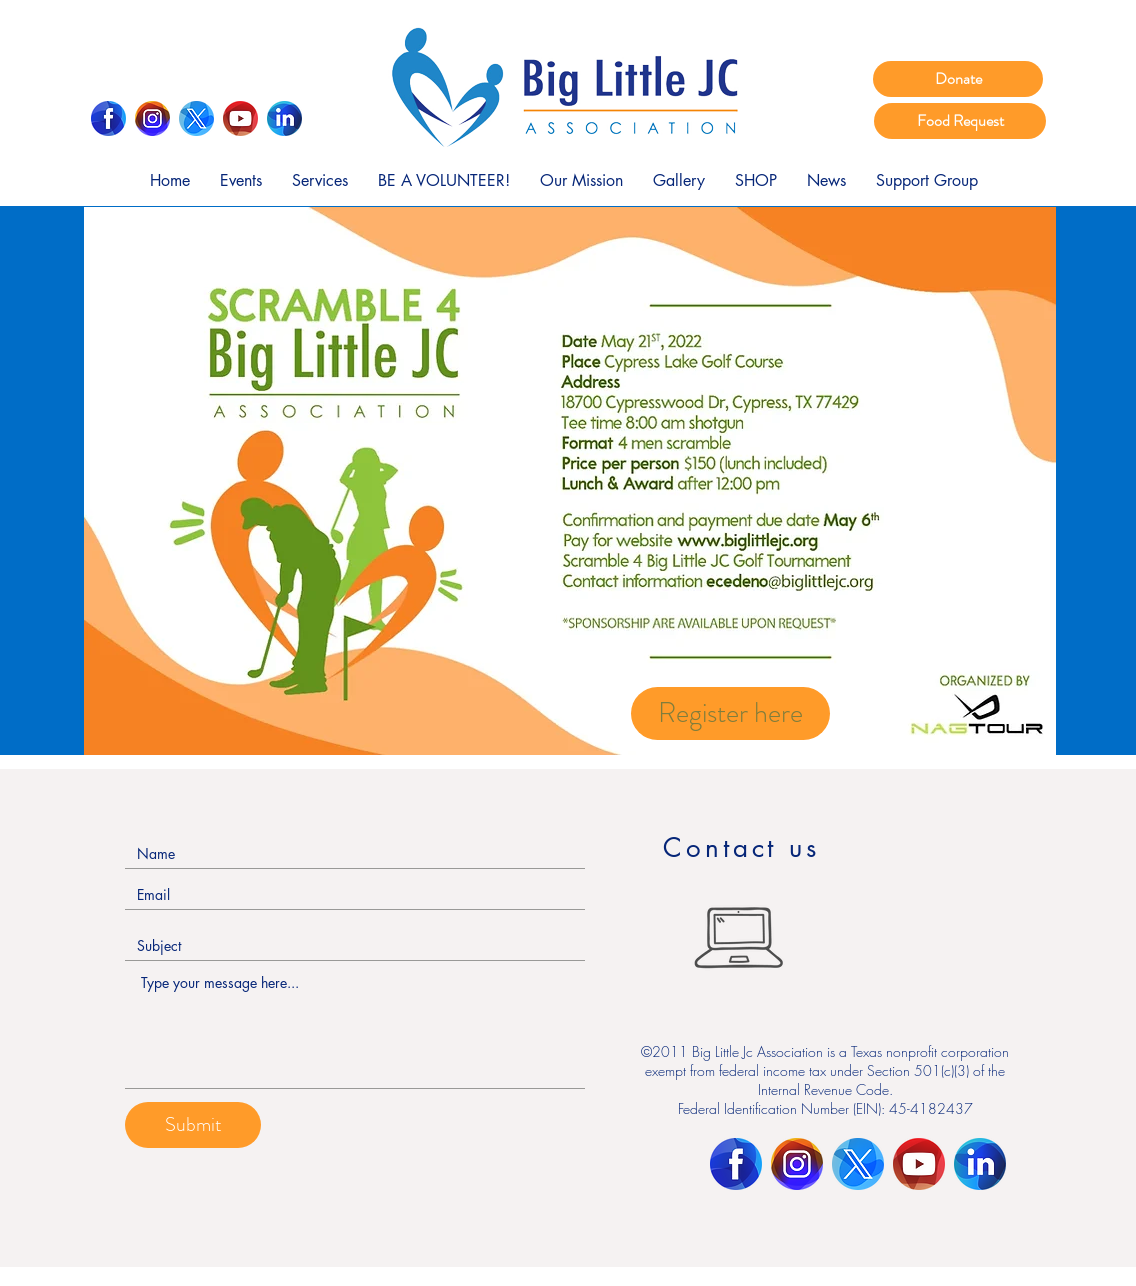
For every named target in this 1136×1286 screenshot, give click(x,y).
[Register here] (730, 713)
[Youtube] (240, 118)
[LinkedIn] (284, 118)
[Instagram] (152, 118)
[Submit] (193, 1125)
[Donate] (958, 79)
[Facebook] (108, 118)
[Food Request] (960, 121)
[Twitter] (196, 118)
